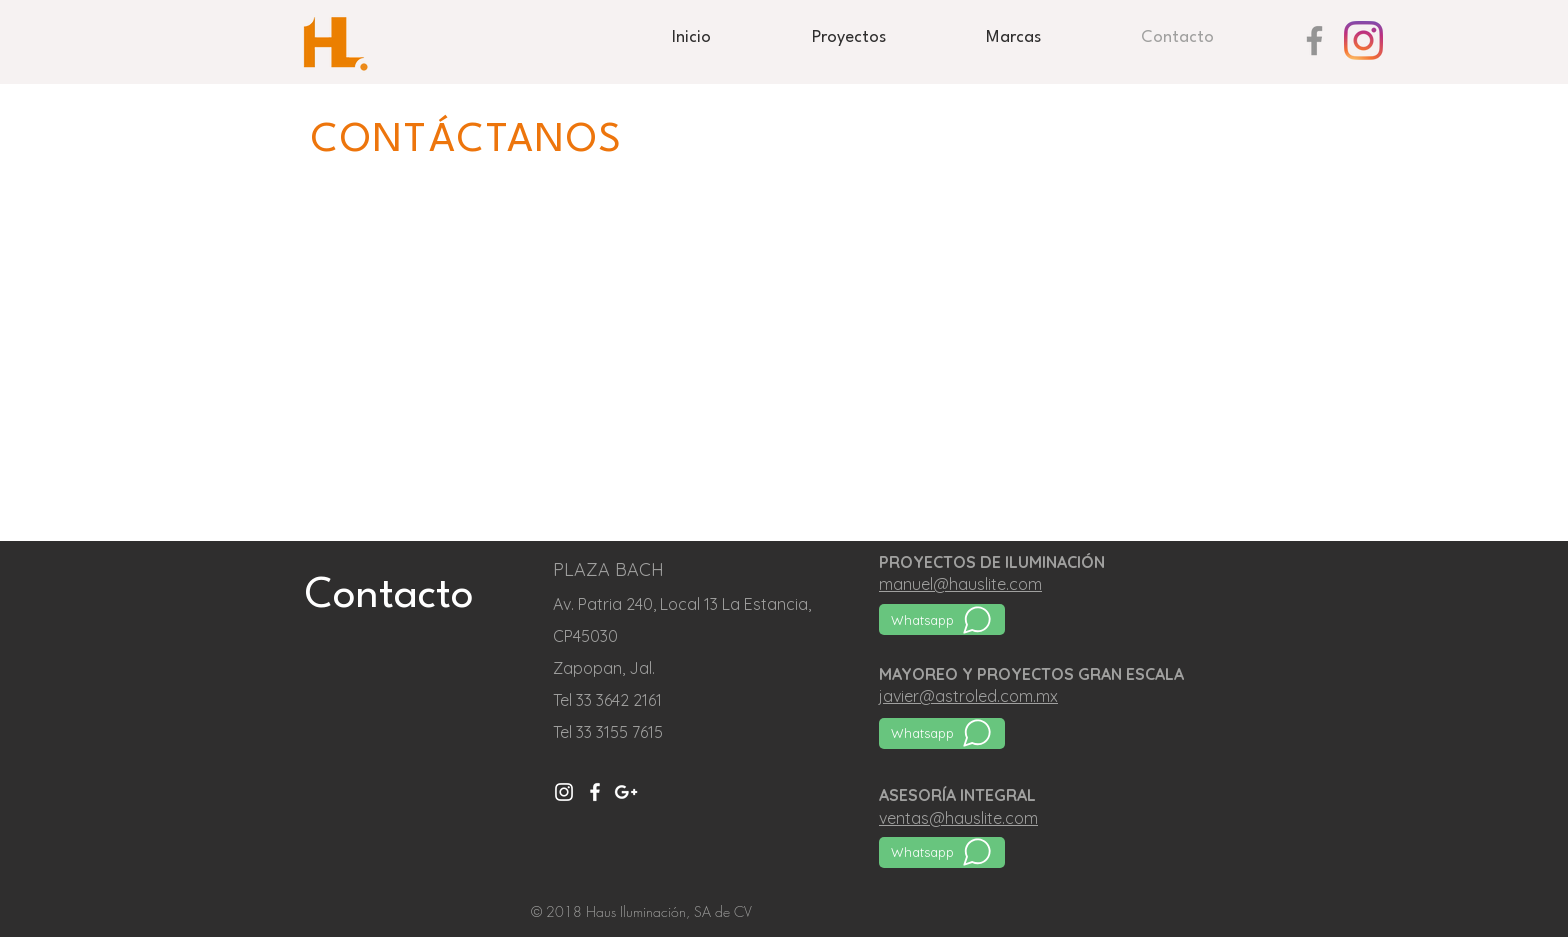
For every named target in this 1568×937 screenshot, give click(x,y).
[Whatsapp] (942, 619)
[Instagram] (1363, 40)
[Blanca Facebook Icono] (595, 792)
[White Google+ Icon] (626, 792)
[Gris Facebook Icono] (1314, 40)
